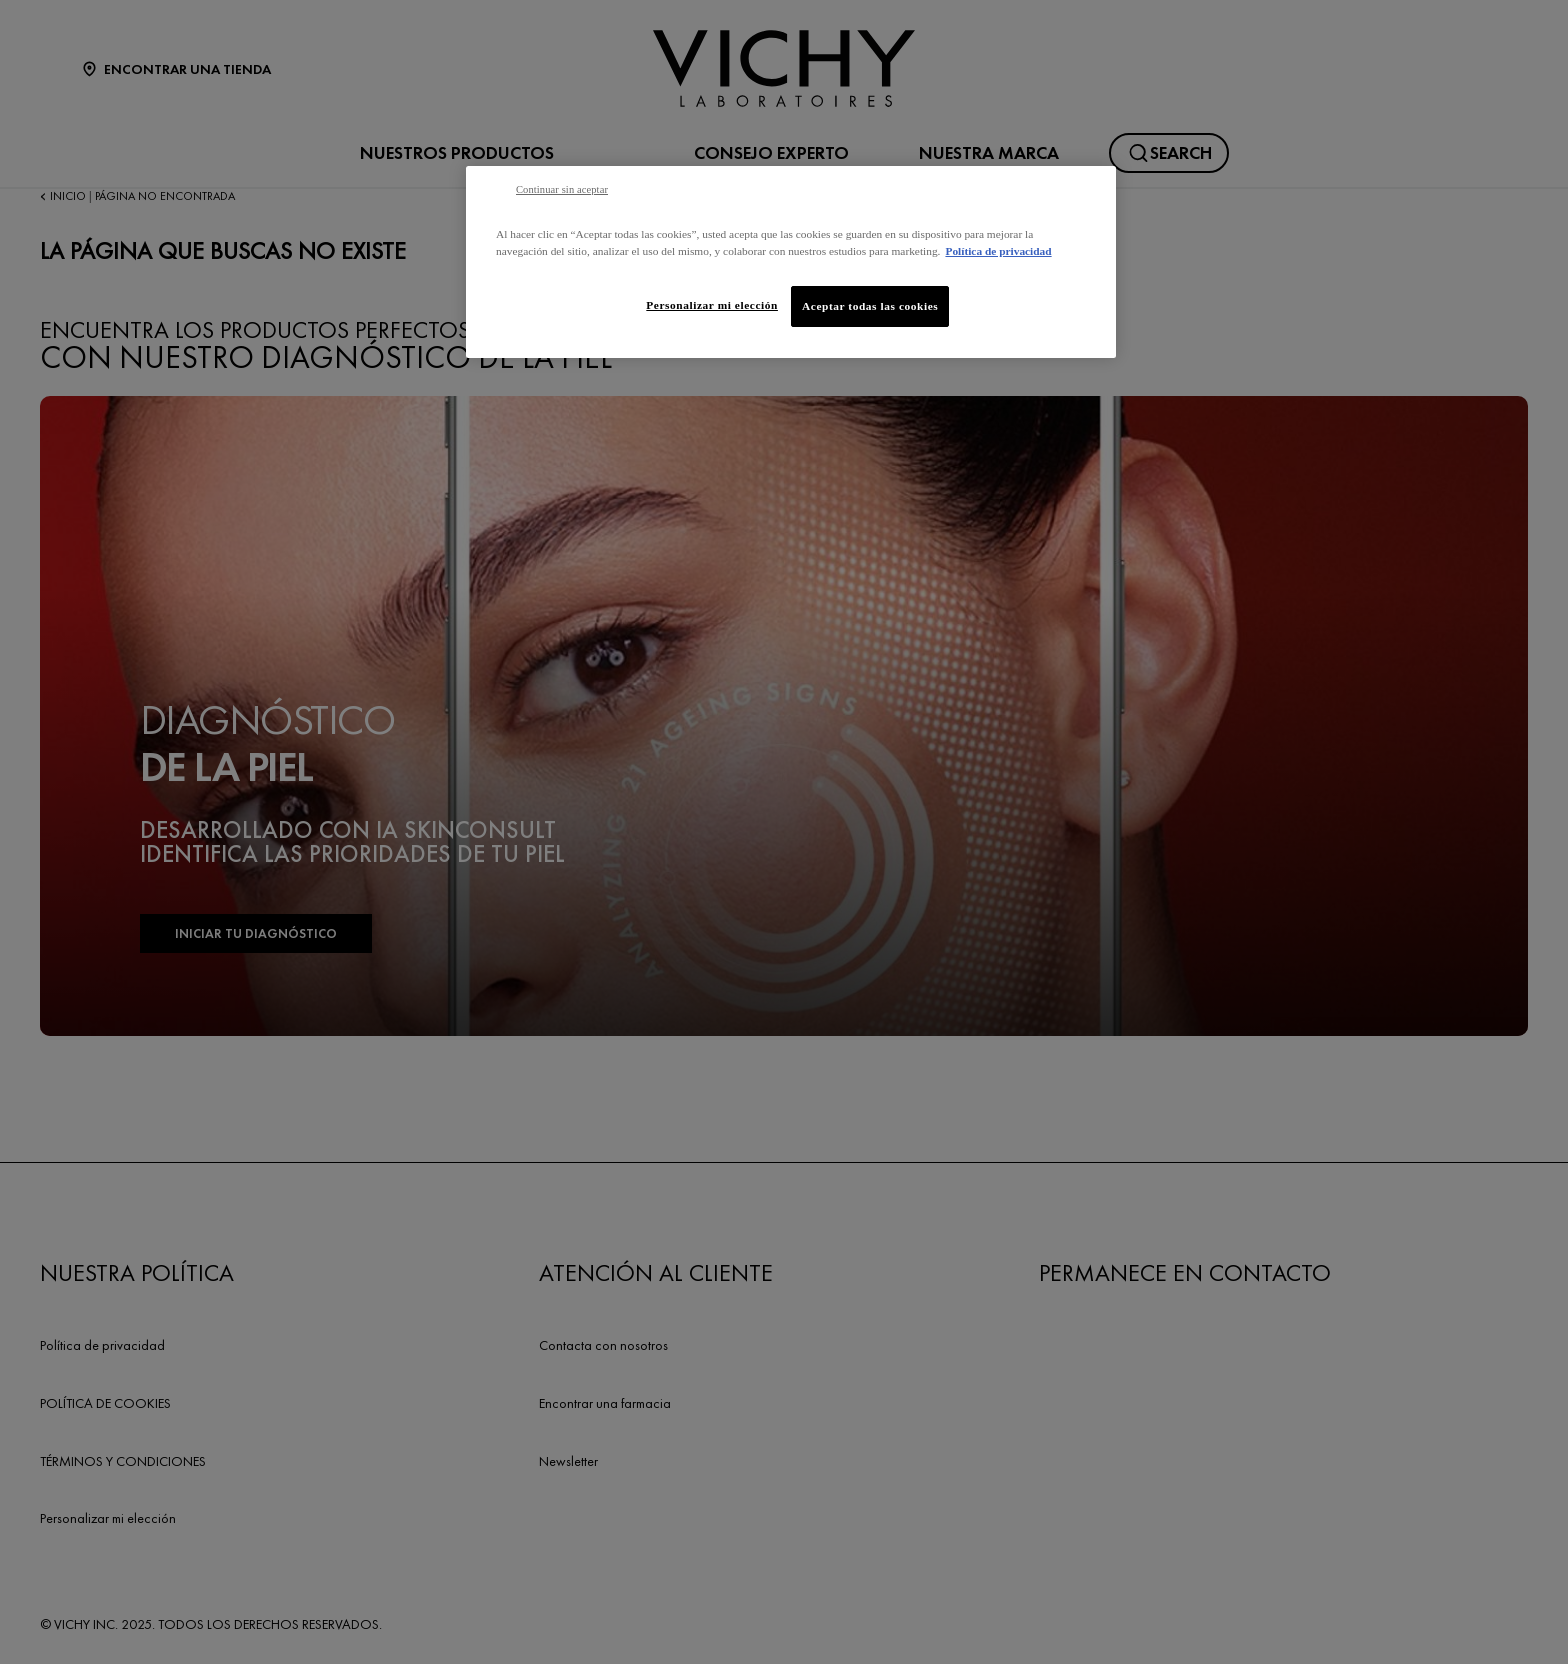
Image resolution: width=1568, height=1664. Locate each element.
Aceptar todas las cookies (870, 306)
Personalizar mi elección (712, 305)
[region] (791, 262)
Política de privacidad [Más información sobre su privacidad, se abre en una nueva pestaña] (998, 251)
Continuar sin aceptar (562, 189)
